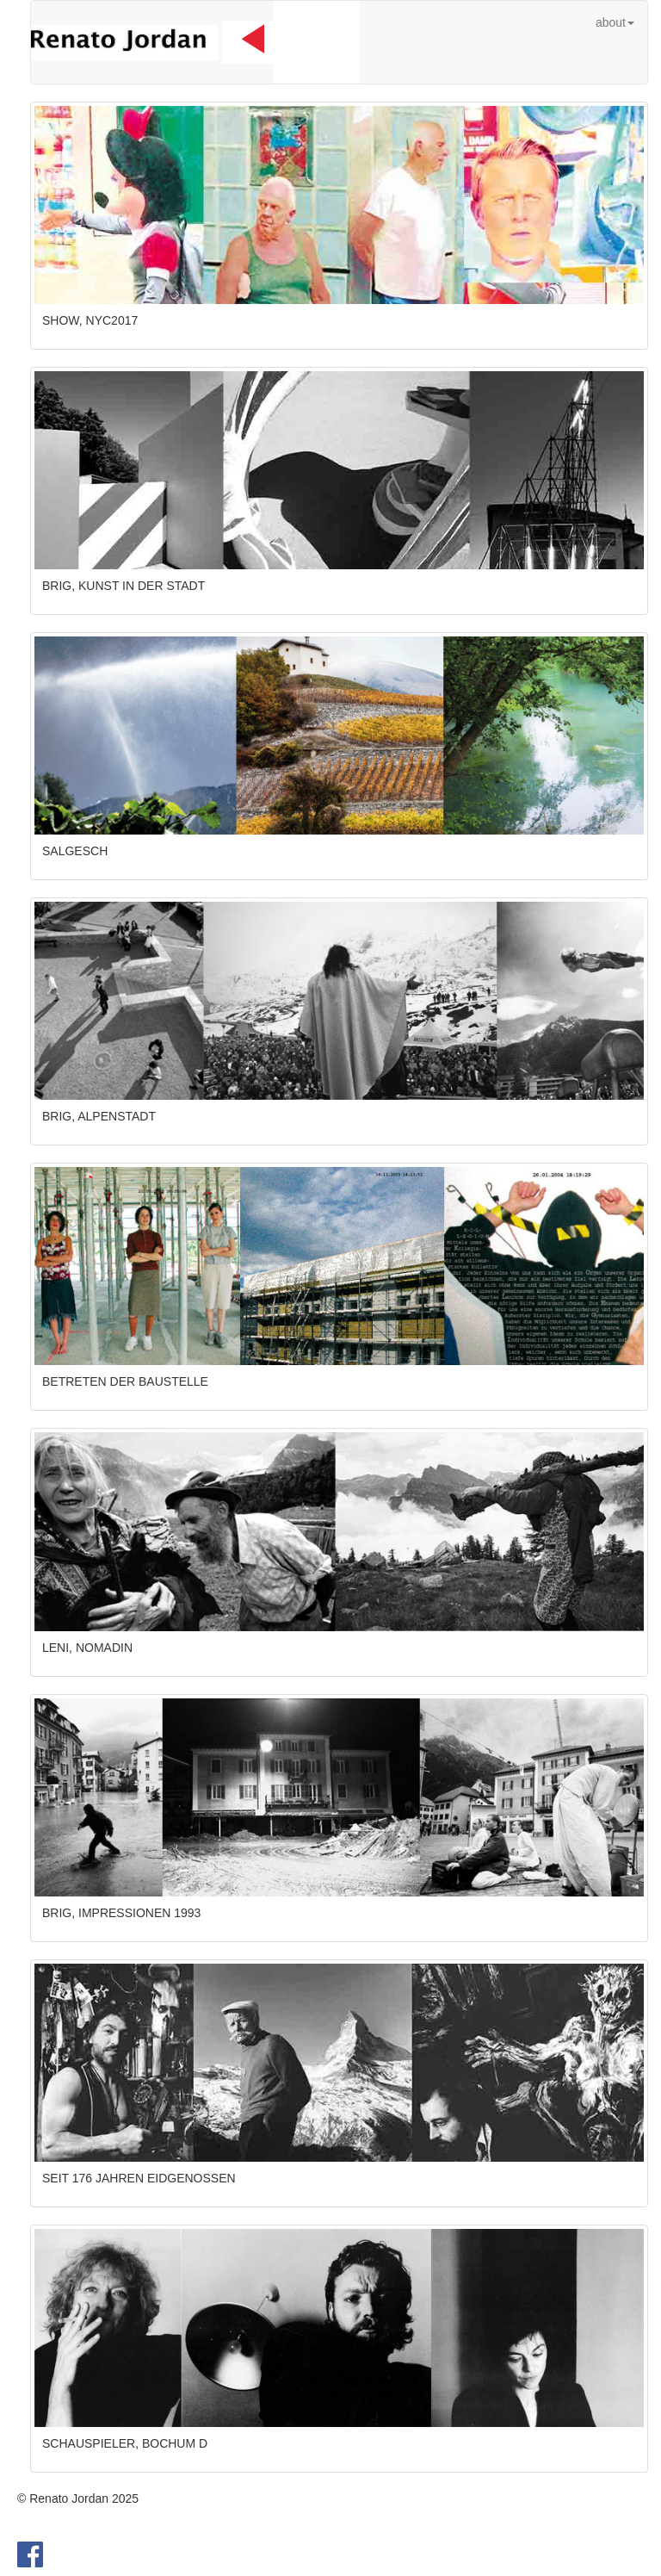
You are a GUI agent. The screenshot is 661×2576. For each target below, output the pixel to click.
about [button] (615, 22)
